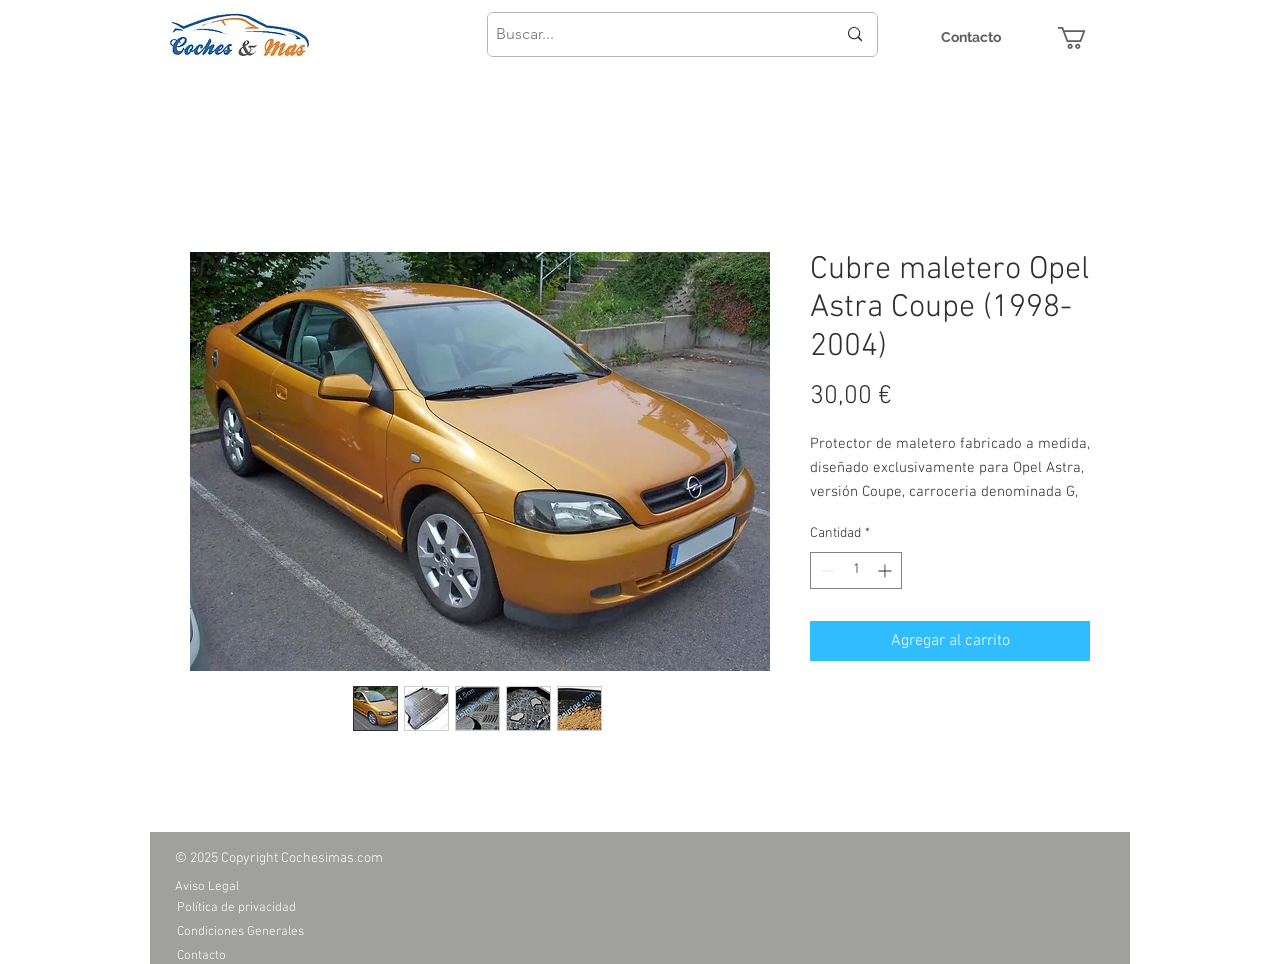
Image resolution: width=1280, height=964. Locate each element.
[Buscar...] (651, 34)
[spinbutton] (856, 570)
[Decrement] (825, 570)
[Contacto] (971, 37)
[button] (1085, 38)
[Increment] (886, 570)
